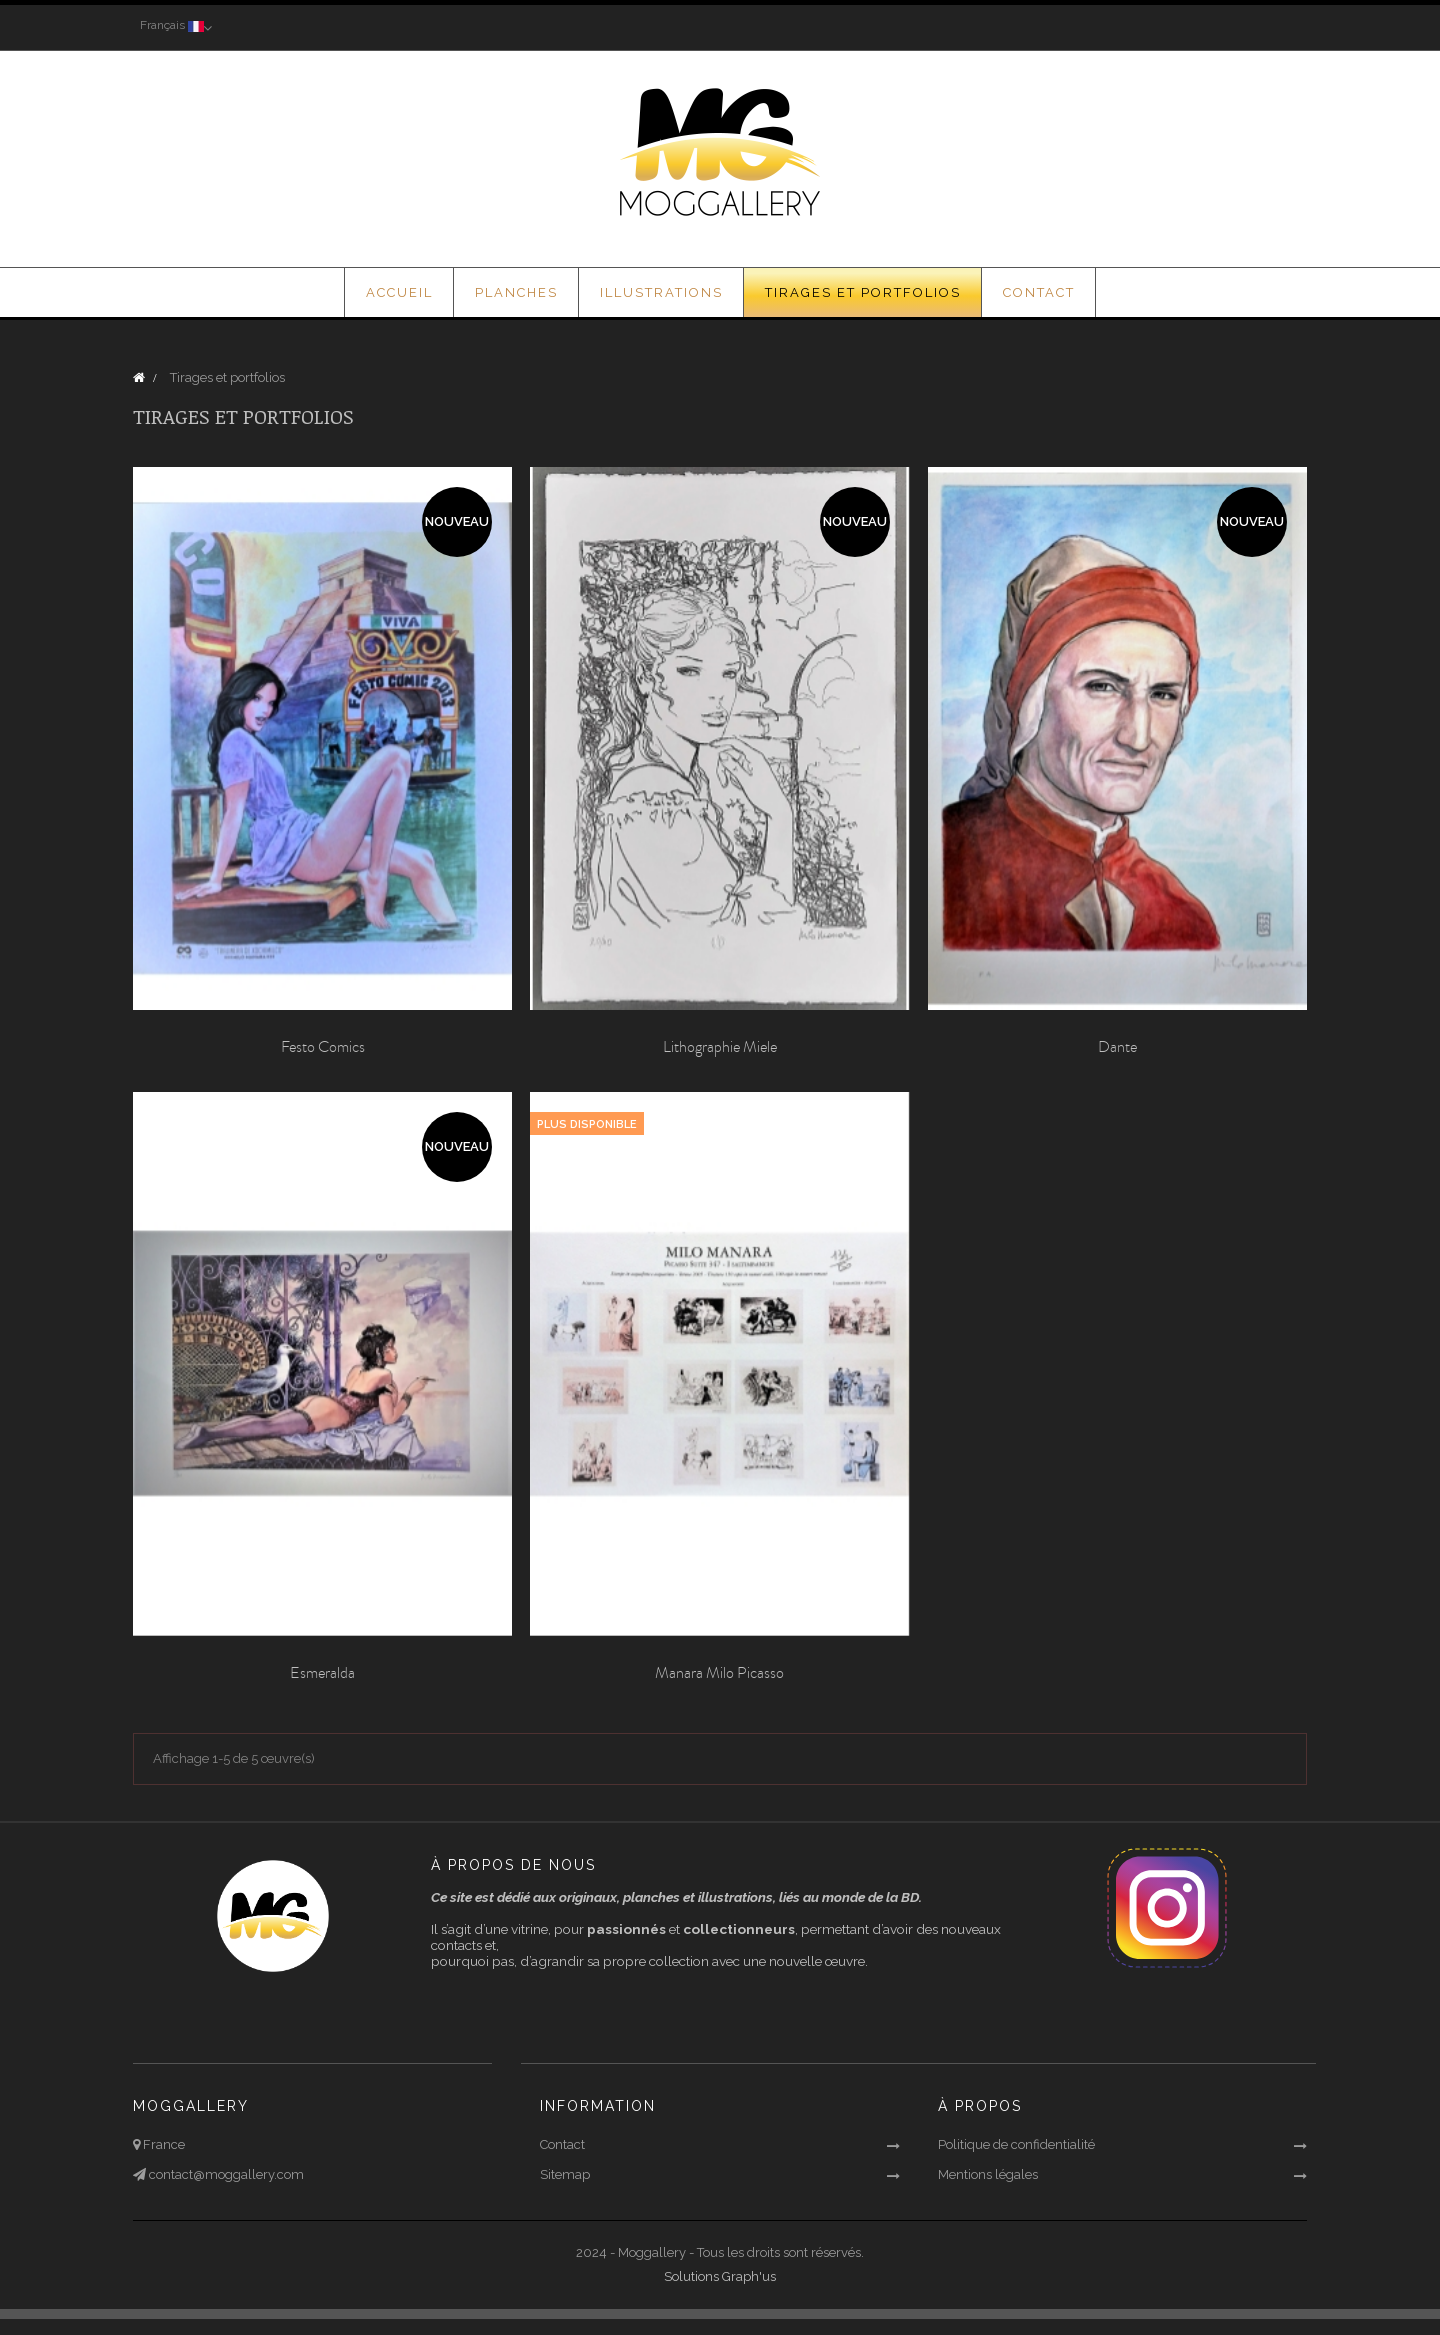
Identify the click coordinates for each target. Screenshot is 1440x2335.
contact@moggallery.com (225, 2174)
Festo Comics (323, 1048)
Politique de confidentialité (1016, 2144)
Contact (562, 2144)
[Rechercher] (1185, 27)
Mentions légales (988, 2174)
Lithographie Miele (720, 1048)
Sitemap (565, 2174)
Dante (1117, 1048)
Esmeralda (322, 1673)
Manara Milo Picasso (719, 1673)
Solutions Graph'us (720, 2276)
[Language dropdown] (172, 27)
